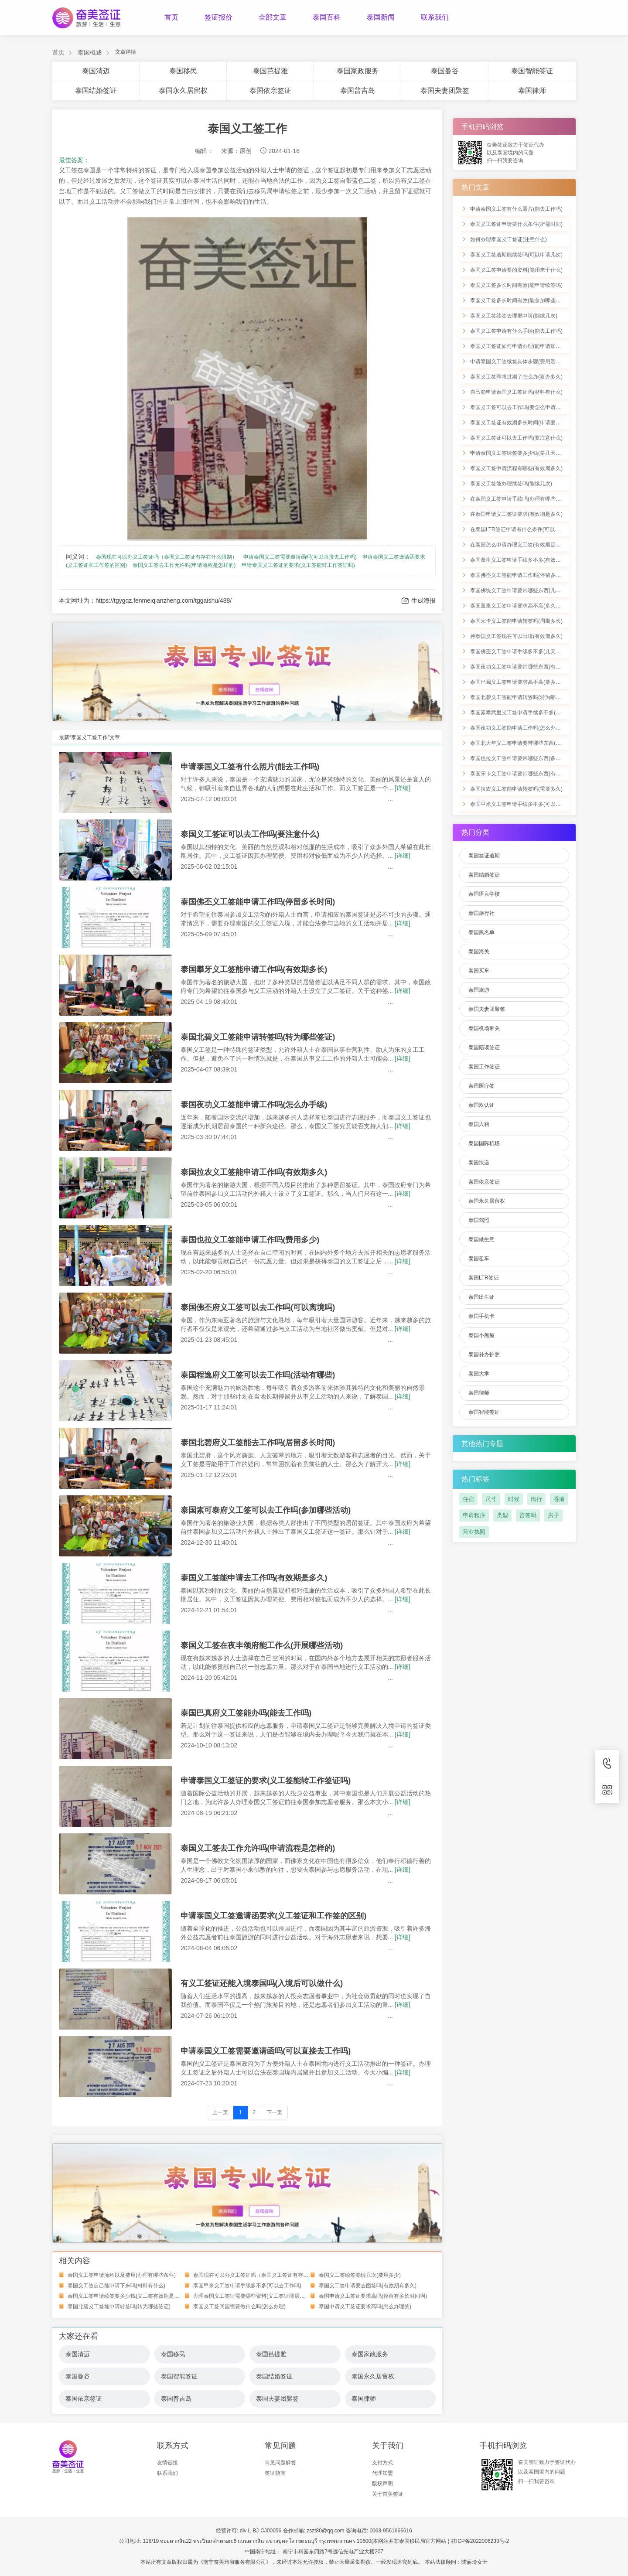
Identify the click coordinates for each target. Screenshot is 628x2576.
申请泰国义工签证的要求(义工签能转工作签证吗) (298, 565)
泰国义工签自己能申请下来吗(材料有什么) (116, 2286)
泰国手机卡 (481, 1316)
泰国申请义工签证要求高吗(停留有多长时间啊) (373, 2296)
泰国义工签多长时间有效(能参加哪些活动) (519, 300)
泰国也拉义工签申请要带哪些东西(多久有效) (521, 758)
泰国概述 (90, 52)
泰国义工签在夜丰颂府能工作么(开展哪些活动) (262, 1645)
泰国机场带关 (484, 1028)
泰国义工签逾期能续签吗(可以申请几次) (516, 255)
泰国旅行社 (481, 913)
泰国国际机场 (484, 1143)
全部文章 (273, 17)
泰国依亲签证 (270, 90)
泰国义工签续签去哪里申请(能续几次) (513, 316)
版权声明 (382, 2483)
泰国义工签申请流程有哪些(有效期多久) (516, 468)
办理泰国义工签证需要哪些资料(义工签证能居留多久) (255, 2296)
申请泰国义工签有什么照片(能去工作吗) (250, 766)
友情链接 (167, 2463)
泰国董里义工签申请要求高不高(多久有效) (519, 606)
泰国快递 (478, 1163)
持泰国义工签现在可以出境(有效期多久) (516, 636)
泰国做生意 (481, 1239)
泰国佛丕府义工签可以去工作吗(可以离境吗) (258, 1307)
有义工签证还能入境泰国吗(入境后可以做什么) (262, 1983)
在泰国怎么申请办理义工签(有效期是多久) (519, 545)
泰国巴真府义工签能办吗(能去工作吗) (246, 1713)
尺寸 (491, 1499)
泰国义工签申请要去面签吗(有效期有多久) (367, 2286)
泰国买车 (478, 971)
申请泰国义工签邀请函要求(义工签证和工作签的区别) (273, 1915)
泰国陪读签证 (484, 1047)
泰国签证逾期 (484, 856)
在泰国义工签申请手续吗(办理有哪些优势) (519, 499)
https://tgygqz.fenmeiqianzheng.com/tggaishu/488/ (164, 600)
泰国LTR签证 (483, 1278)
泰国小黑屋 (481, 1335)
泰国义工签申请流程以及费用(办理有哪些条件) (122, 2275)
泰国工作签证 (484, 1067)
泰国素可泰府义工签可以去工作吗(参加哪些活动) (266, 1510)
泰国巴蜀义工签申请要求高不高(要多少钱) (519, 682)
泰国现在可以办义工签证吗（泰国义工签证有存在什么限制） (166, 557)
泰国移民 (183, 71)
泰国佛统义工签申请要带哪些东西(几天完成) (521, 590)
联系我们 (435, 17)
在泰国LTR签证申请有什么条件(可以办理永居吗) (526, 529)
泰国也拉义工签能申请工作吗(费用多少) (250, 1239)
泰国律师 (532, 90)
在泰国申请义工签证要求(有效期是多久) (516, 514)
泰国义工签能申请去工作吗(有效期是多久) (254, 1577)
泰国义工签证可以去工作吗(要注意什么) (250, 834)
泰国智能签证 (532, 71)
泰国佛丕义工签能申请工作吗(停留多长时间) (258, 901)
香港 (559, 1499)
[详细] (402, 788)
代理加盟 (382, 2473)
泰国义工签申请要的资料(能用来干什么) (516, 270)
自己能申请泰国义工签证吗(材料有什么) (516, 392)
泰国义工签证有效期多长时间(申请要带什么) (521, 423)
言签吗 (527, 1515)
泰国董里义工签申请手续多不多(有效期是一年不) (527, 560)
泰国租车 (478, 1259)
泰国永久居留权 (183, 90)
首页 (171, 17)
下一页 (274, 2112)
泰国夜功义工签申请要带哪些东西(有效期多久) (524, 667)
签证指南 (275, 2473)
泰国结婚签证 (96, 90)
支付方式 (382, 2463)
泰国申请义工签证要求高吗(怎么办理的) (365, 2306)
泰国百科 (327, 17)
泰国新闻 (381, 17)
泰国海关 (478, 952)
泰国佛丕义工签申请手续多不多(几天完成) (519, 651)
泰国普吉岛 (357, 90)
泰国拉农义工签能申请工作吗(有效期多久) (254, 1172)
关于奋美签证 (387, 2494)
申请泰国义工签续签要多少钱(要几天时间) (519, 453)
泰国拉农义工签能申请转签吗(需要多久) (516, 789)
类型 (502, 1515)
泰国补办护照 (484, 1354)
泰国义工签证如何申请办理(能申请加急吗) (519, 346)
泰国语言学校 (484, 894)
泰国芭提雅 (270, 71)
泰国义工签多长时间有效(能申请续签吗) (516, 285)
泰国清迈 (96, 71)
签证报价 (218, 17)
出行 (536, 1499)
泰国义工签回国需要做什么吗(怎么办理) (239, 2306)
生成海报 (418, 601)
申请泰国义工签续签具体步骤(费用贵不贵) (519, 361)
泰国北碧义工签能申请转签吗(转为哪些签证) (258, 1037)
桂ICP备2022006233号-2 (480, 2541)
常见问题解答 (280, 2463)
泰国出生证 (481, 1297)
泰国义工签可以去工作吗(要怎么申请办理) (519, 407)
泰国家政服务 (358, 71)
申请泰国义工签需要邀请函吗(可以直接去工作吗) (300, 557)
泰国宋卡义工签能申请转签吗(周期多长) (516, 621)
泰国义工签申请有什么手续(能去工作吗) (516, 331)
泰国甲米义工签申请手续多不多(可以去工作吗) (247, 2286)
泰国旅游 (478, 990)
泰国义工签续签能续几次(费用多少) (360, 2275)
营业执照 (474, 1532)
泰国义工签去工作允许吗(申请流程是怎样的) (184, 565)
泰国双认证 (481, 1105)
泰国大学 (478, 1374)
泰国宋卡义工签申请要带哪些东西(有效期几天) (524, 774)
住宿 (468, 1499)
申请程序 (474, 1515)
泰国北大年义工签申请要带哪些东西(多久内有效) (527, 743)
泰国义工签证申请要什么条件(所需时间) (516, 224)
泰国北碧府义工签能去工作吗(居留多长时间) (258, 1442)
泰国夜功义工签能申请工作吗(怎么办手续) (254, 1104)
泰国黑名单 (481, 932)
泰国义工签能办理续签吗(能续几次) (511, 484)
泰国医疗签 (481, 1086)
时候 (513, 1499)
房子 (553, 1515)
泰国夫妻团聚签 (444, 90)
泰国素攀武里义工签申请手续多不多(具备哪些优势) (529, 713)
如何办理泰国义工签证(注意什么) (508, 239)
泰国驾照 (478, 1220)
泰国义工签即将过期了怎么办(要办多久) (516, 377)
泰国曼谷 (445, 71)
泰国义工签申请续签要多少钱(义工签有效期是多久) (127, 2296)
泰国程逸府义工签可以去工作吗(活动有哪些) (258, 1375)
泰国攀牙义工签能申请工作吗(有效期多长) (254, 969)
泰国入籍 (478, 1124)
